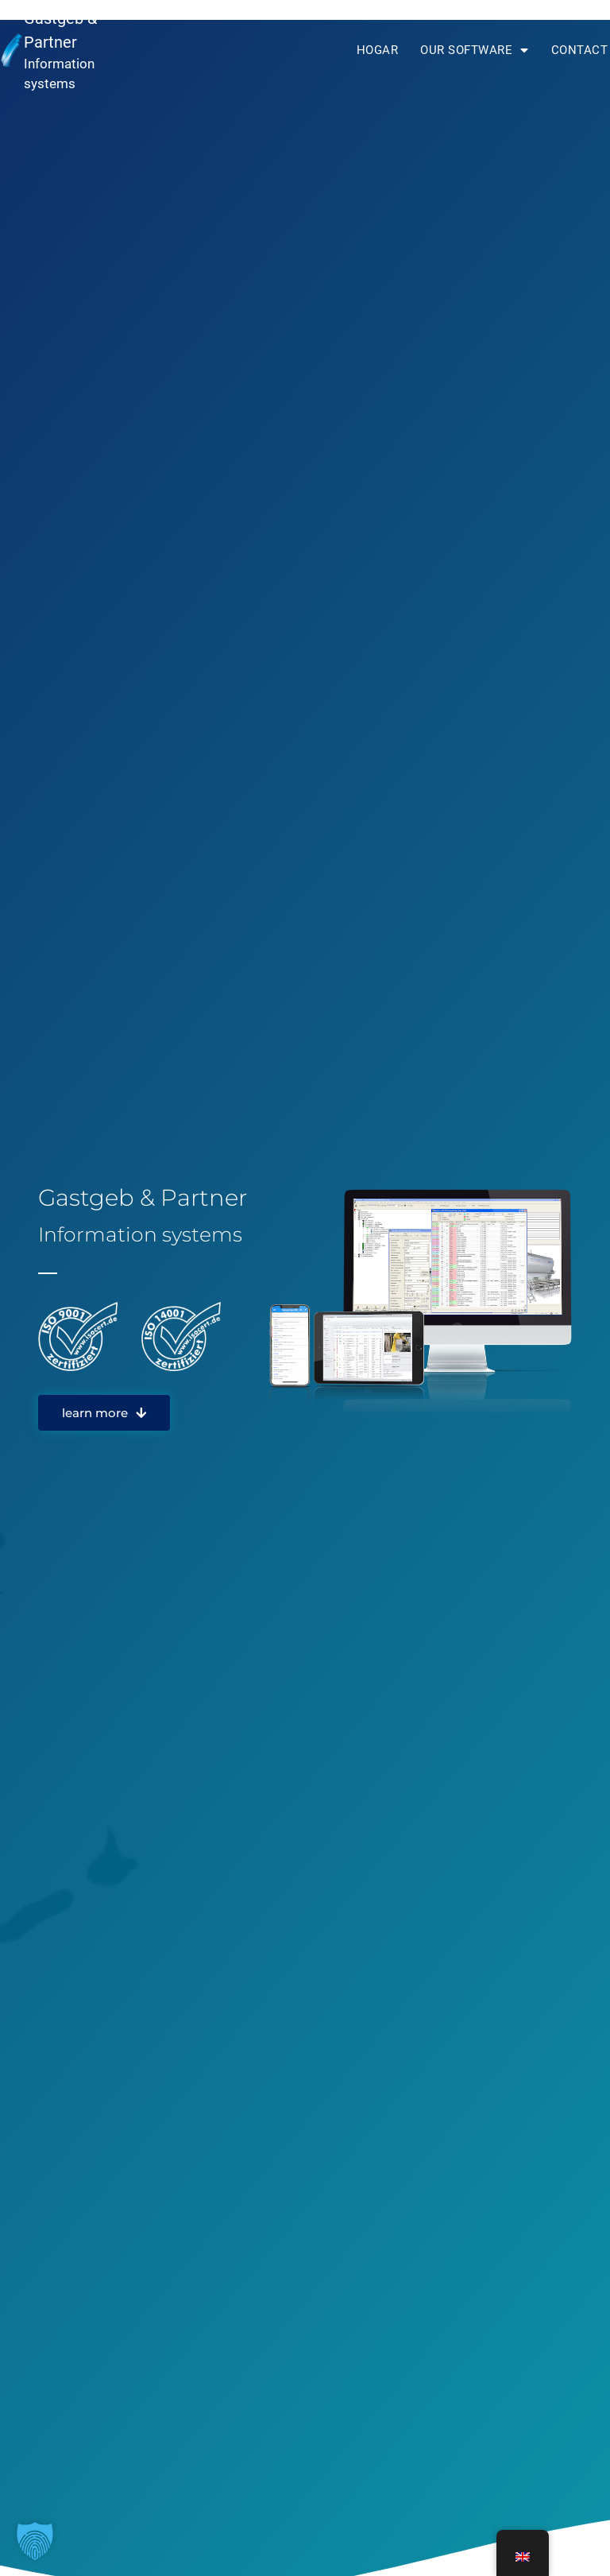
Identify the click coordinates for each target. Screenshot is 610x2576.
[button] (35, 2541)
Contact (579, 50)
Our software (474, 50)
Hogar (378, 50)
